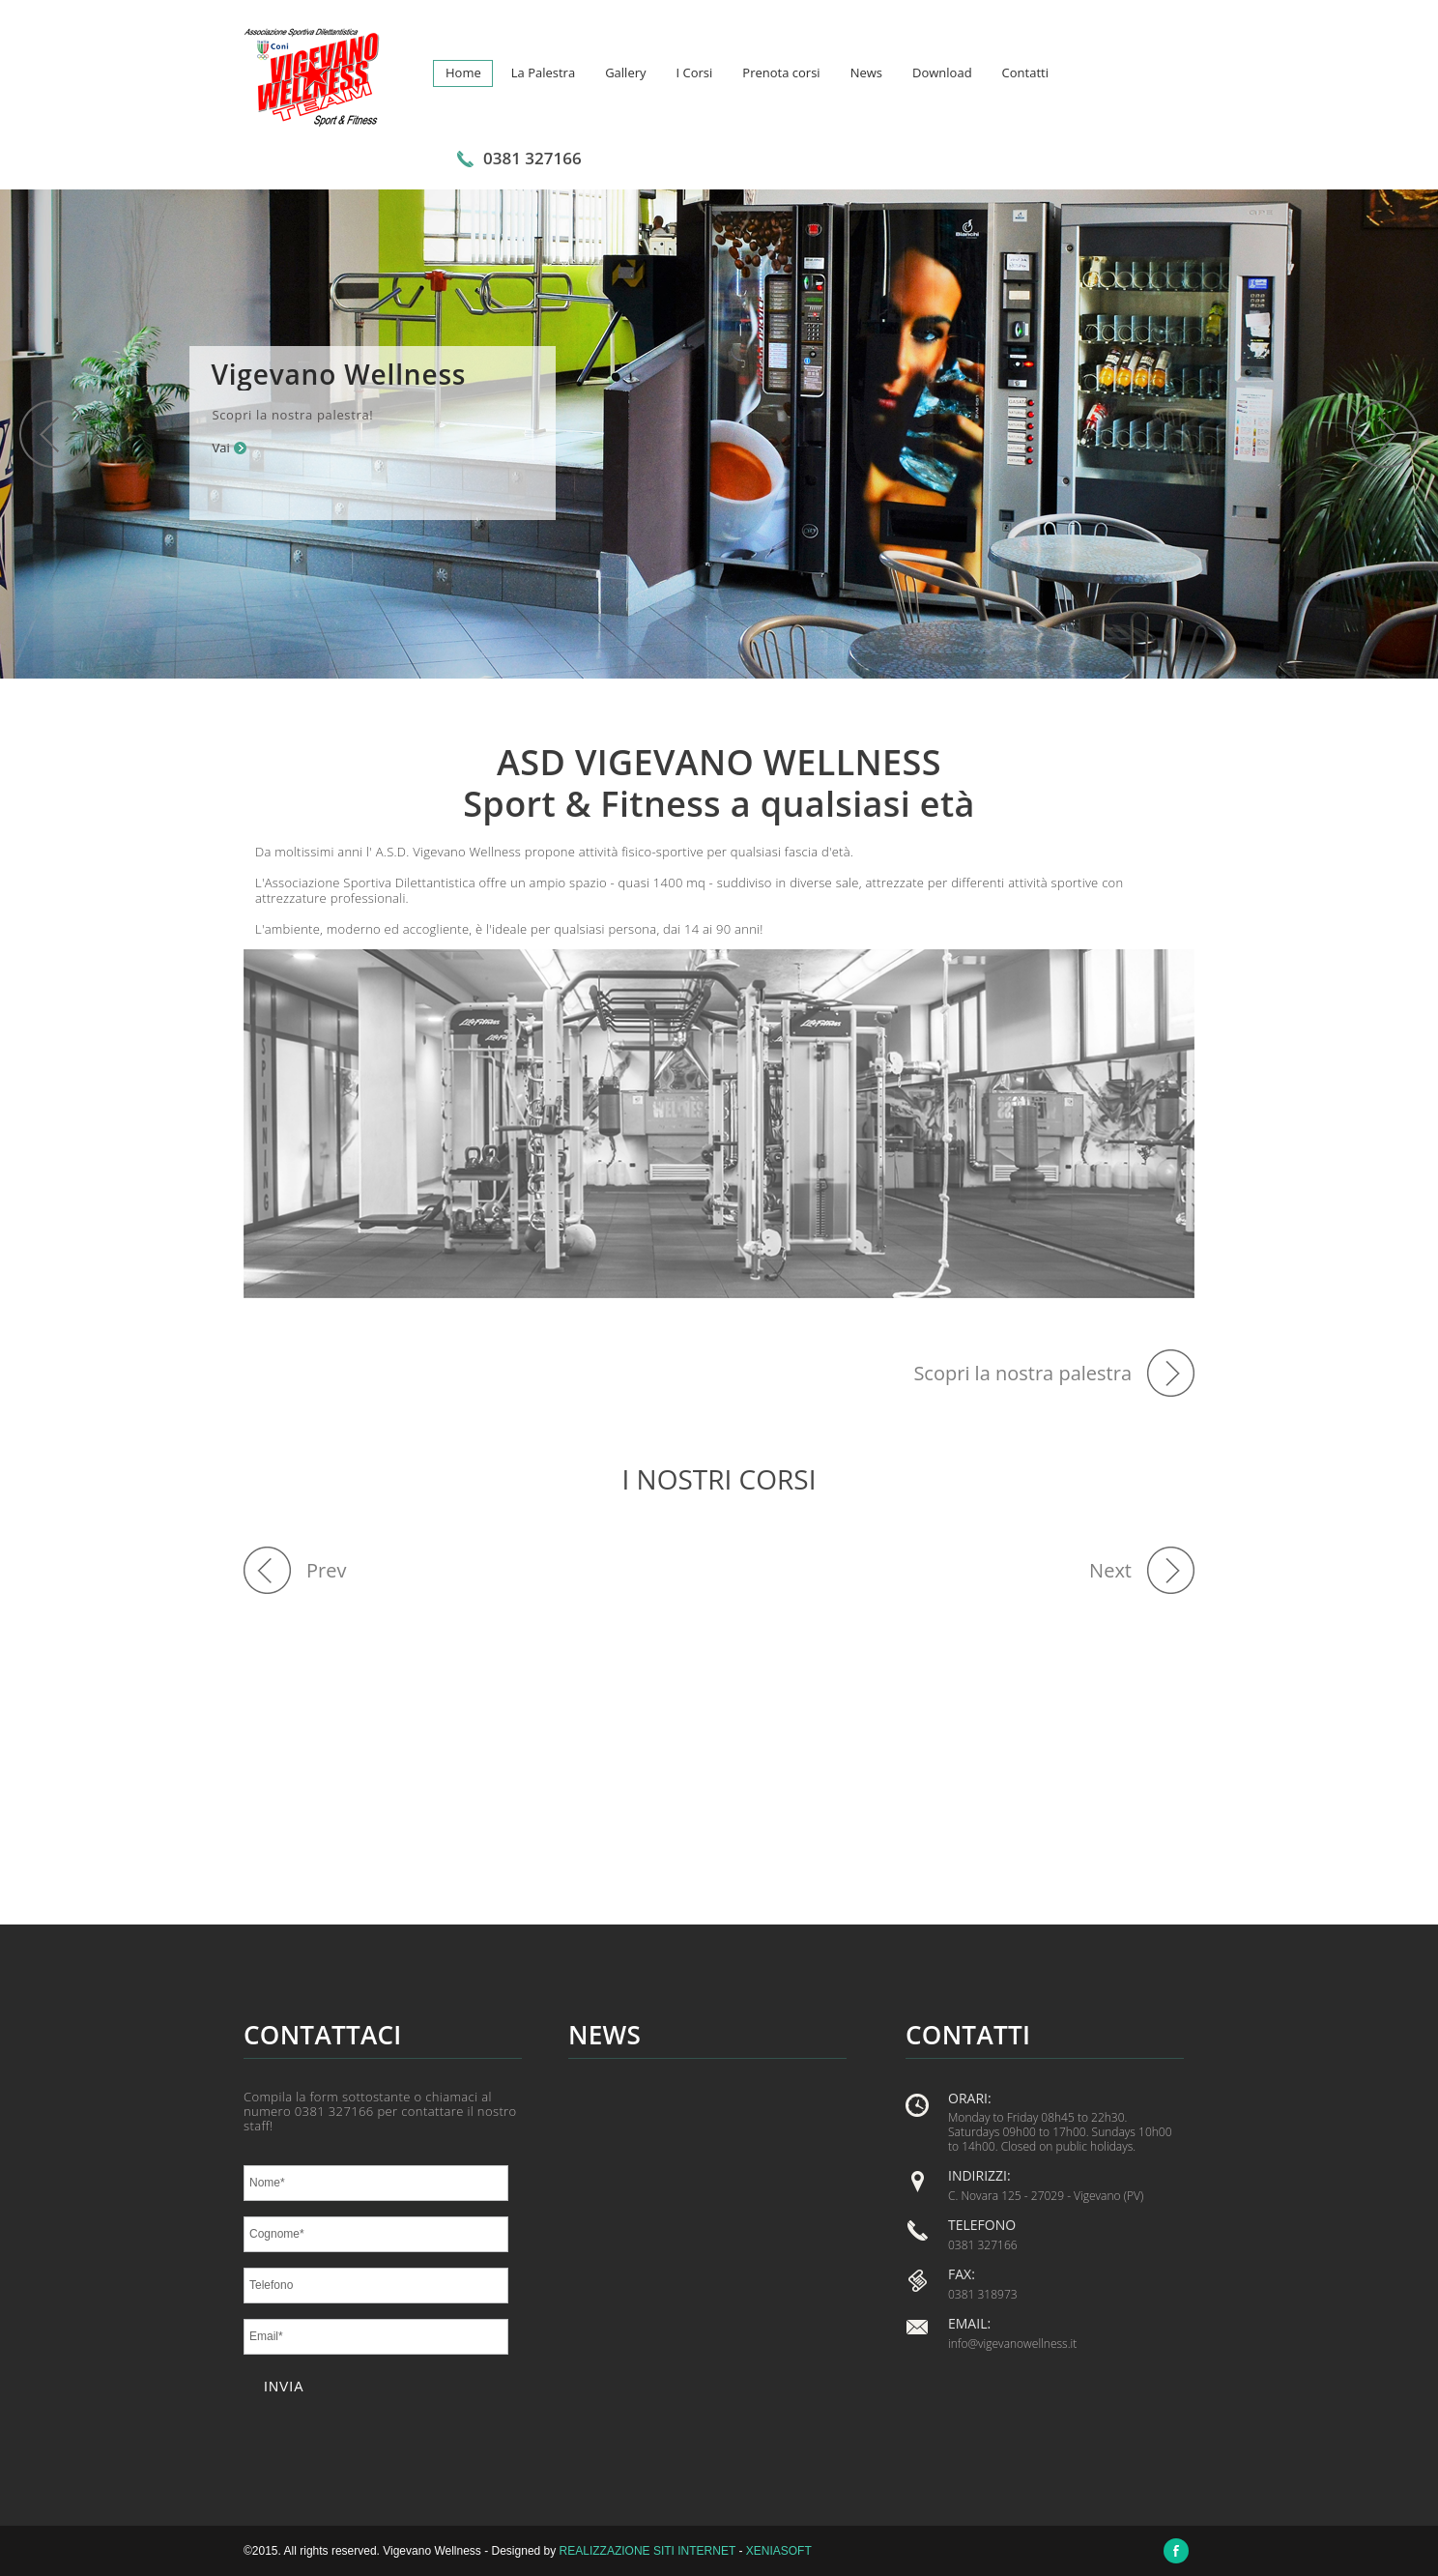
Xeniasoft (779, 2551)
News (866, 72)
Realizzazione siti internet (647, 2551)
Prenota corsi (781, 72)
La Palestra (543, 72)
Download (942, 72)
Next (1110, 1570)
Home (463, 72)
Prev (326, 1570)
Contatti (1025, 72)
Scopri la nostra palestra (1022, 1373)
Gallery (625, 72)
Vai (220, 447)
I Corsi (694, 72)
